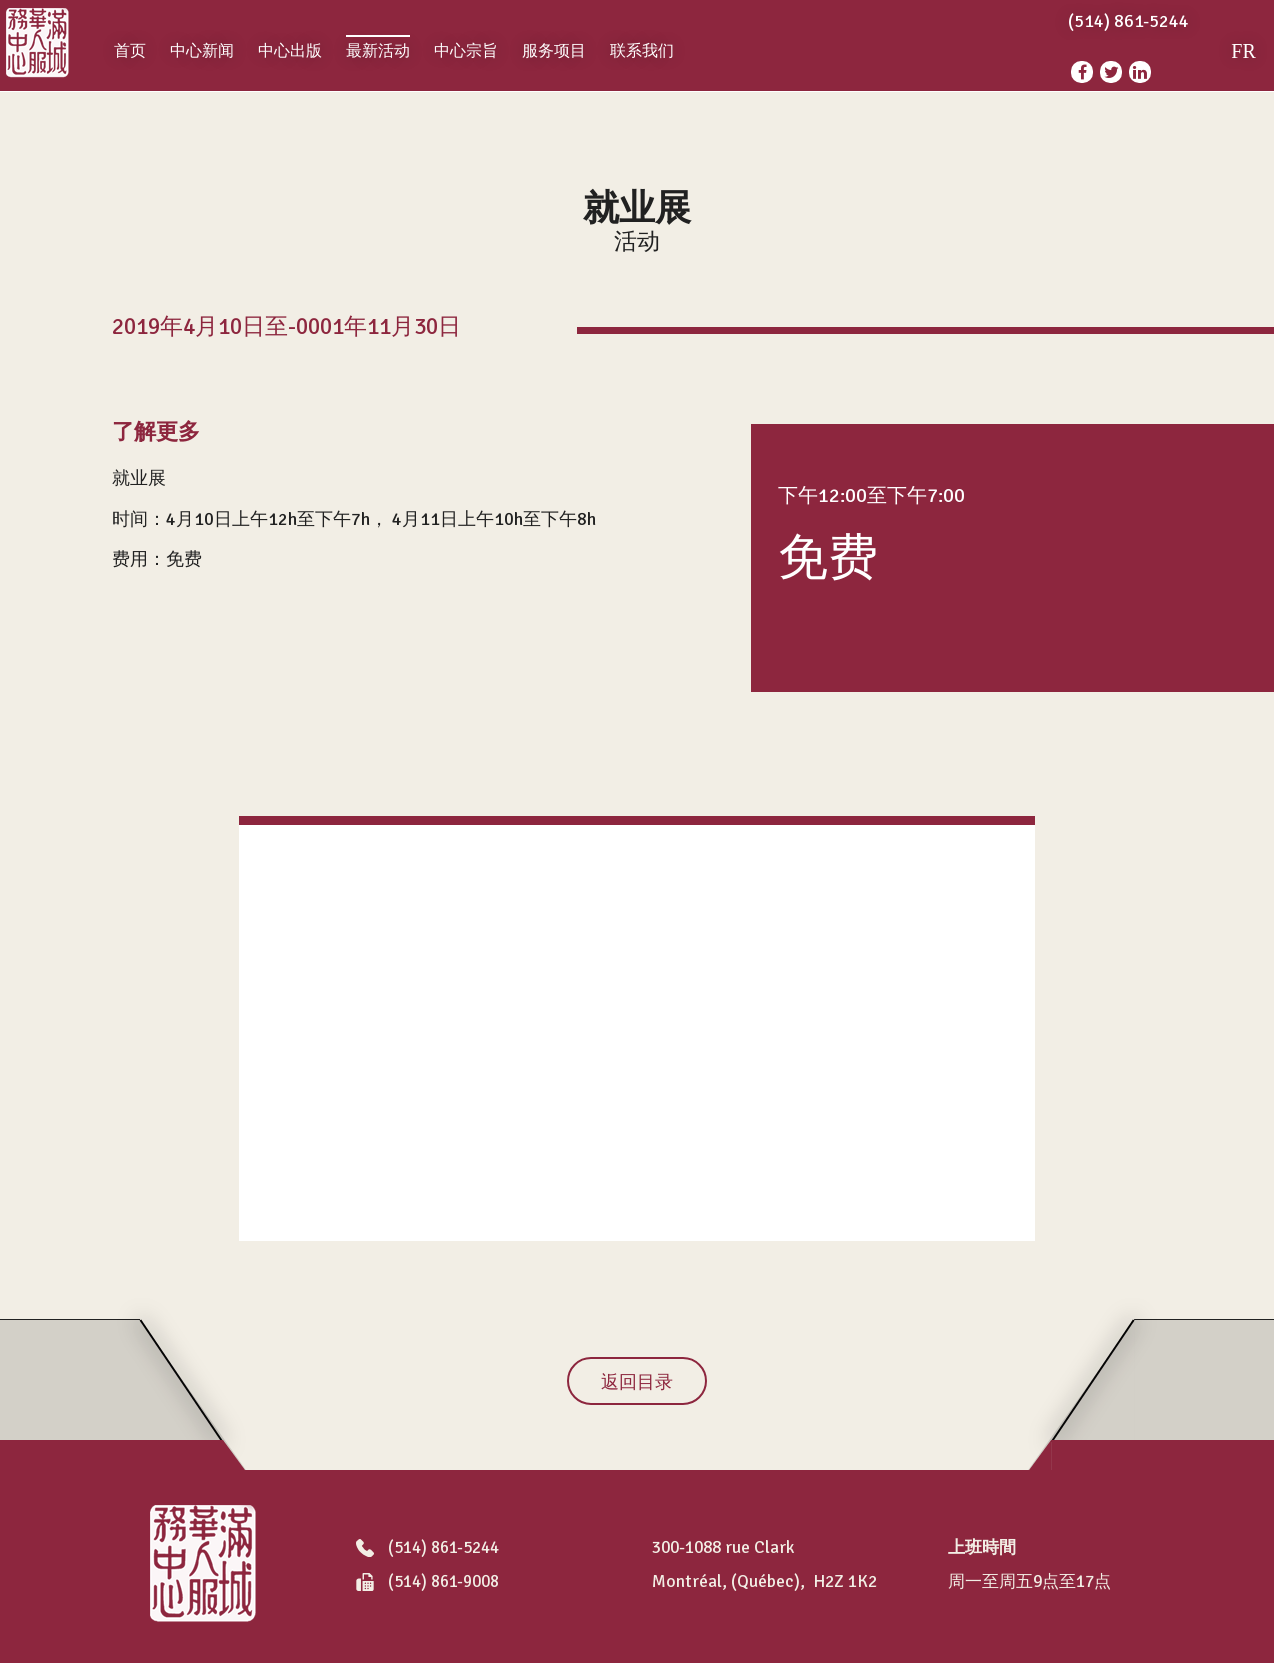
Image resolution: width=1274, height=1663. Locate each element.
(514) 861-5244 (427, 1548)
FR (1243, 51)
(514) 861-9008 (427, 1582)
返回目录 (637, 1382)
